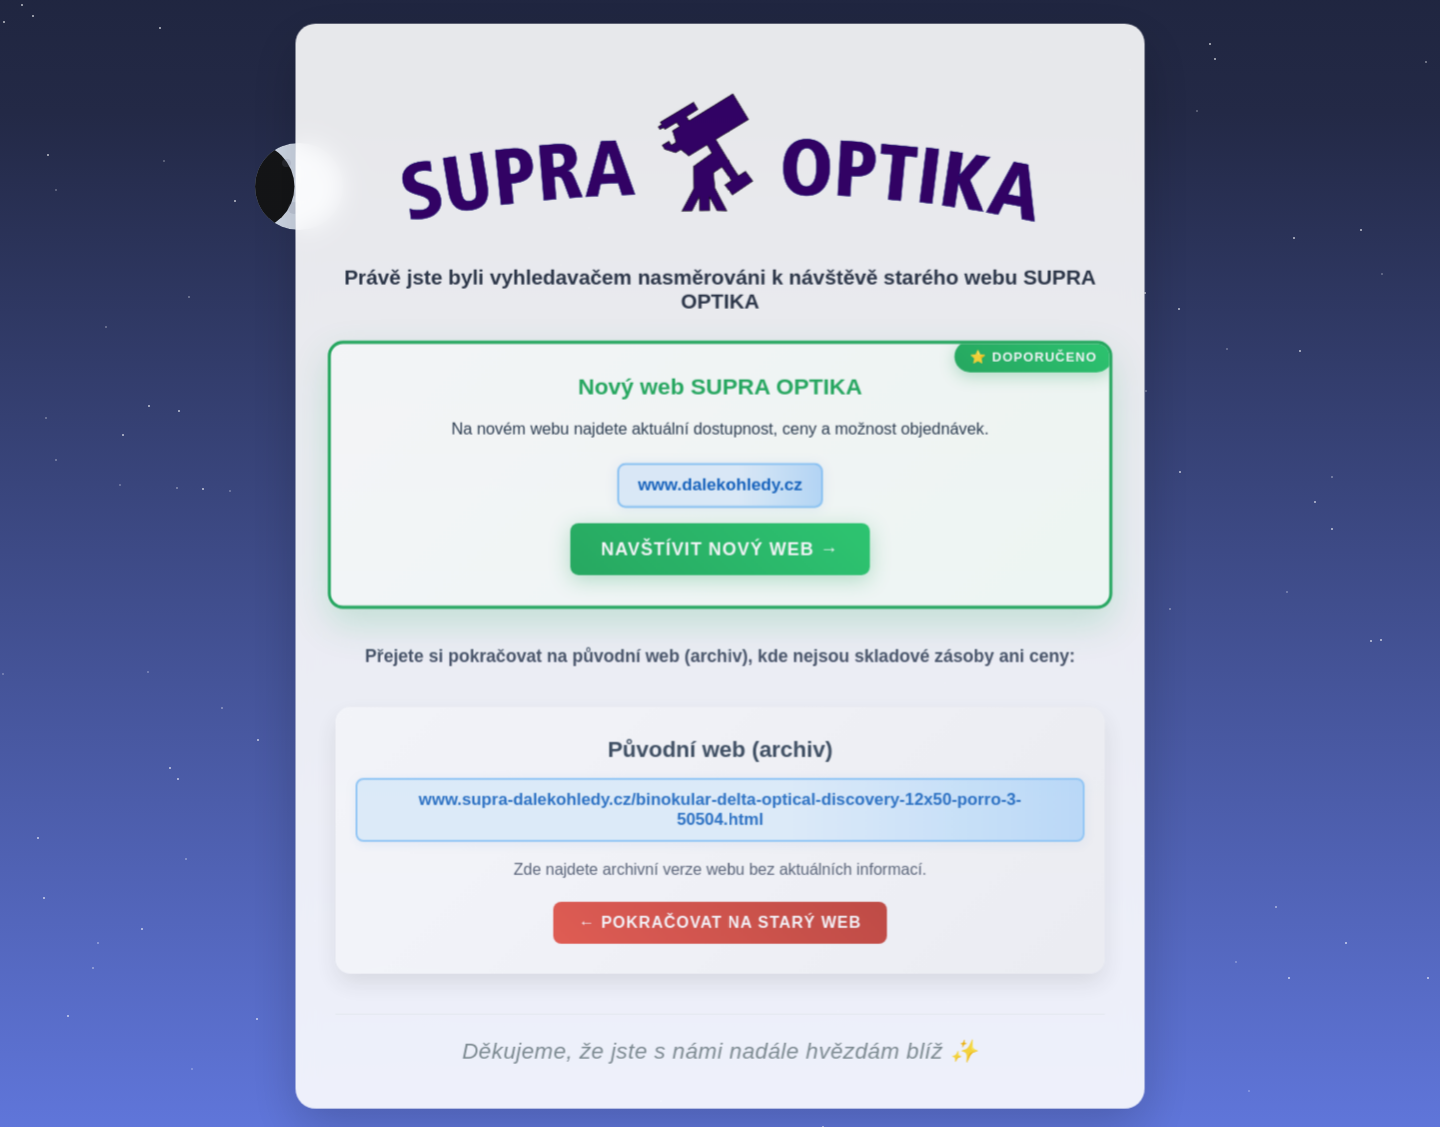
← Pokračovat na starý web (720, 926)
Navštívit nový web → (719, 553)
